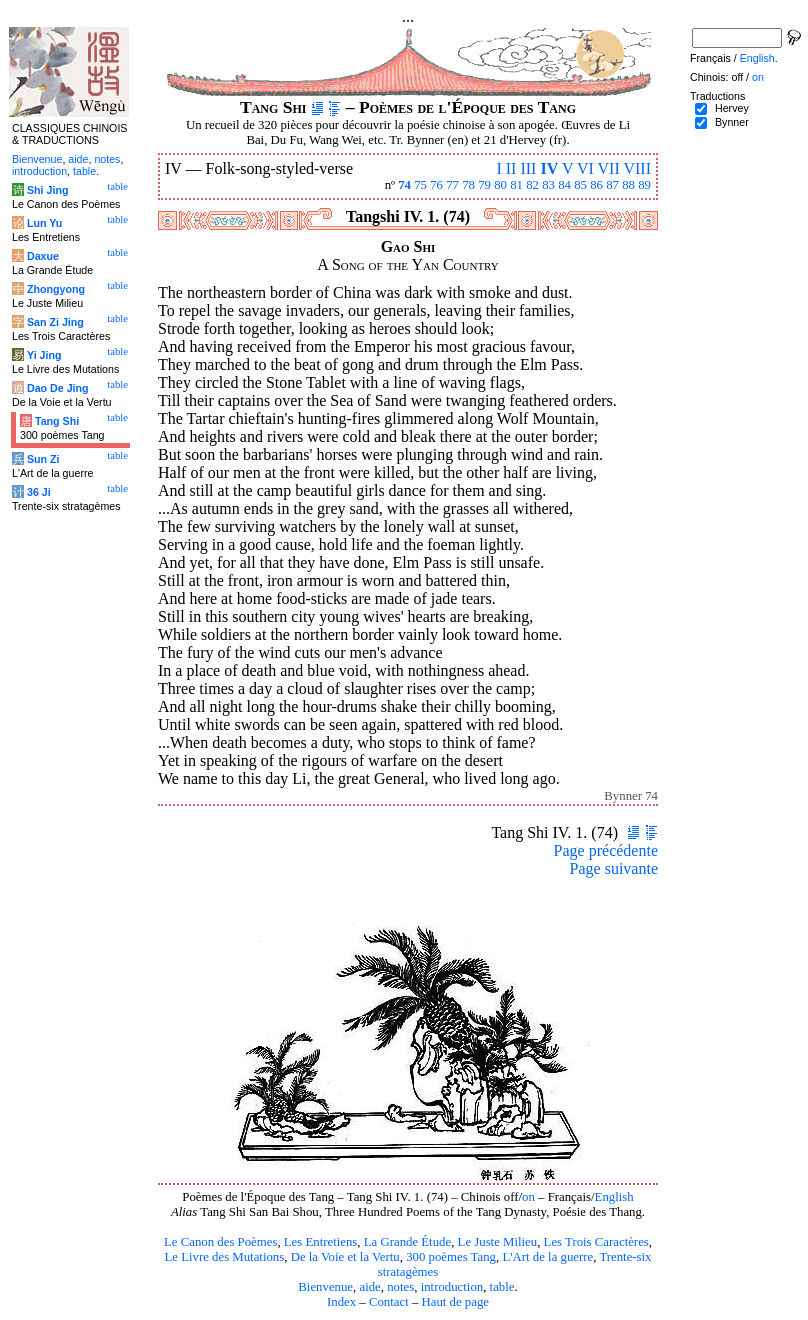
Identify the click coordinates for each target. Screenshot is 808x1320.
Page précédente (606, 850)
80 (500, 185)
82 (532, 185)
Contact (389, 1302)
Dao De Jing (58, 388)
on (528, 1197)
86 (596, 185)
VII (609, 168)
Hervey (732, 108)
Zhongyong (56, 289)
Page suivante (614, 868)
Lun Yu (44, 223)
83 (548, 185)
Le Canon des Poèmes (220, 1242)
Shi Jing (47, 190)
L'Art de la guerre (547, 1257)
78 (468, 185)
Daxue (43, 256)
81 (516, 185)
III (528, 168)
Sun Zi (43, 459)
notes (400, 1287)
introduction (452, 1287)
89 (644, 185)
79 (484, 185)
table (502, 1287)
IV (549, 168)
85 (580, 185)
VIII (637, 168)
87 (612, 185)
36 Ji (39, 492)
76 (436, 185)
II (511, 168)
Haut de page (456, 1302)
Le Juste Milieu (498, 1242)
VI (585, 168)
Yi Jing (44, 355)
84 (564, 185)
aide (369, 1287)
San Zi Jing (55, 322)
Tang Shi (57, 421)
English (614, 1197)
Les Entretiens (321, 1242)
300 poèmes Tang (451, 1257)
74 (404, 185)
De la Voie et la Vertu (345, 1257)
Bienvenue (325, 1287)
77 (452, 185)
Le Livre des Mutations (224, 1257)
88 (628, 185)
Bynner (732, 122)
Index (341, 1302)
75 (420, 185)
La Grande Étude (407, 1242)
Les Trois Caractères (596, 1242)
